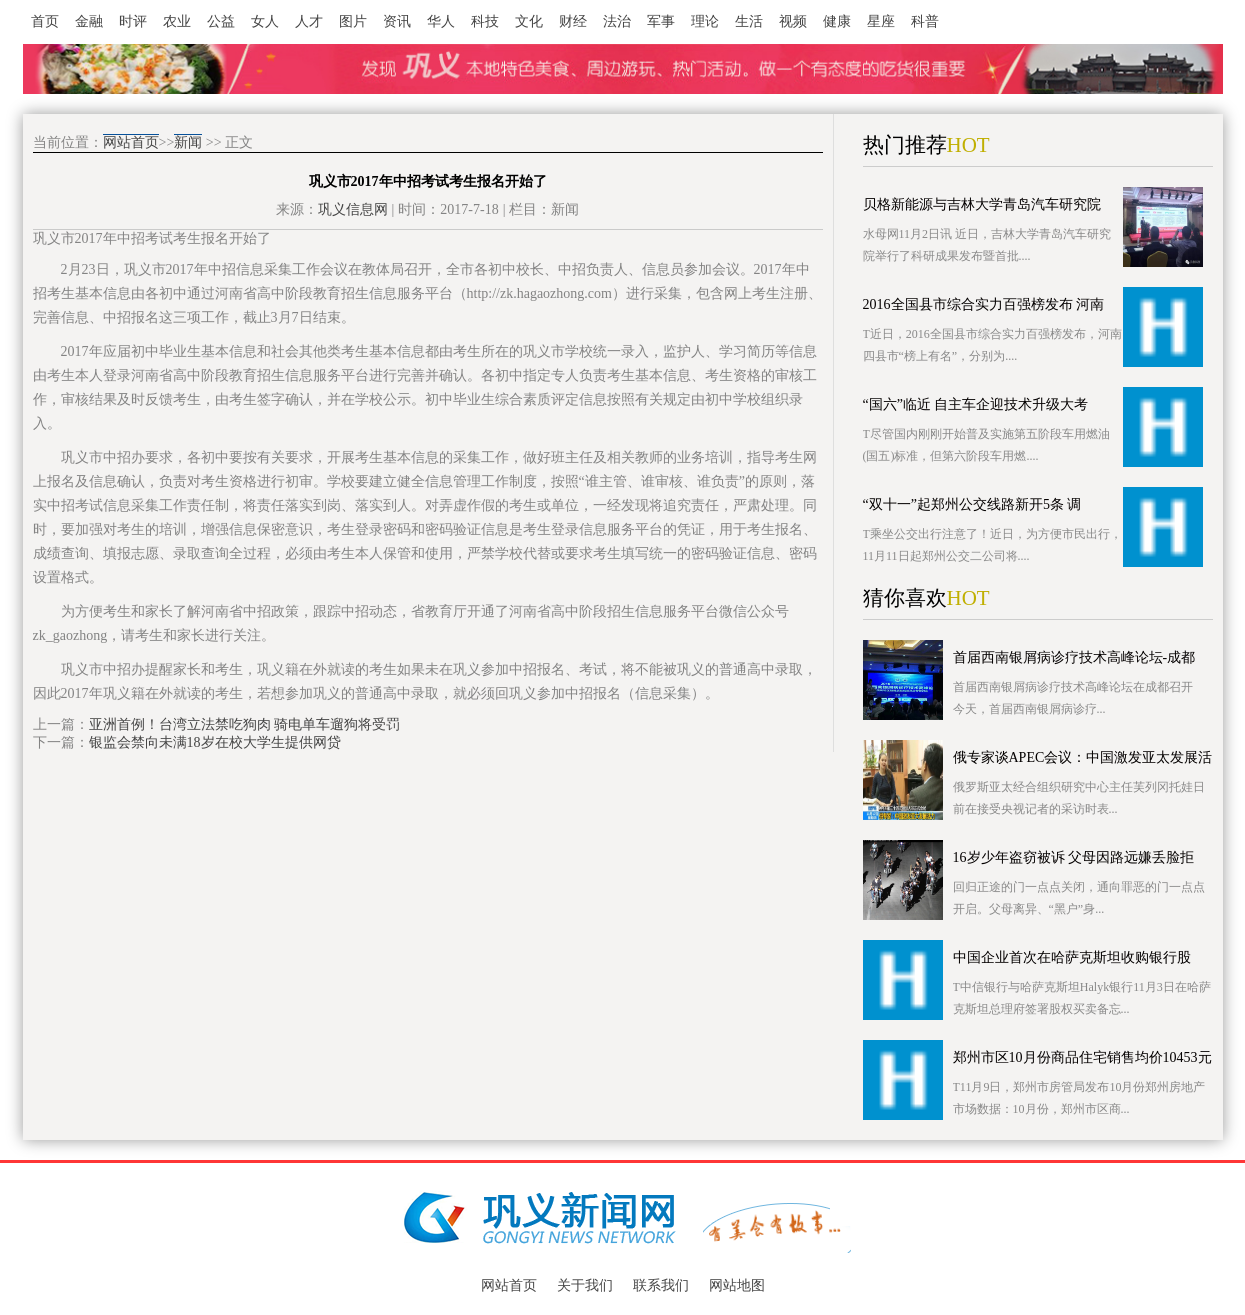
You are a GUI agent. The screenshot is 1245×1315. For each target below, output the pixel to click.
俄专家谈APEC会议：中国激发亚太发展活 (1083, 757)
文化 (529, 21)
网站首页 (131, 142)
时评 (133, 21)
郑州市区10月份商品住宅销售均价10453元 (1082, 1057)
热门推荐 (905, 145)
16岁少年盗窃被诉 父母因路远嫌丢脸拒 (1074, 857)
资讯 (397, 21)
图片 (353, 21)
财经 (573, 21)
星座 (881, 21)
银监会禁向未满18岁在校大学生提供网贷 (215, 742)
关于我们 (585, 1285)
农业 (177, 21)
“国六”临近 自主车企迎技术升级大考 (976, 404)
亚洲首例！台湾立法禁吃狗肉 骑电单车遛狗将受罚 (245, 724)
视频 (793, 21)
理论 (705, 21)
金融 (89, 21)
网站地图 (737, 1285)
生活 (749, 21)
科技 (485, 21)
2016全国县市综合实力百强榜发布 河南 (984, 304)
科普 (925, 21)
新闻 (188, 142)
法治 (617, 21)
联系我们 (661, 1285)
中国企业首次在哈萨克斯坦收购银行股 (1072, 957)
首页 (45, 21)
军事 (661, 21)
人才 (309, 21)
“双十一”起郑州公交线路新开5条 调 (972, 504)
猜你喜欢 (905, 598)
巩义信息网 (353, 209)
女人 (265, 21)
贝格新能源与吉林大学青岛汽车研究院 (982, 204)
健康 (837, 21)
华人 (441, 21)
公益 (221, 21)
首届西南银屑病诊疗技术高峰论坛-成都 (1074, 657)
